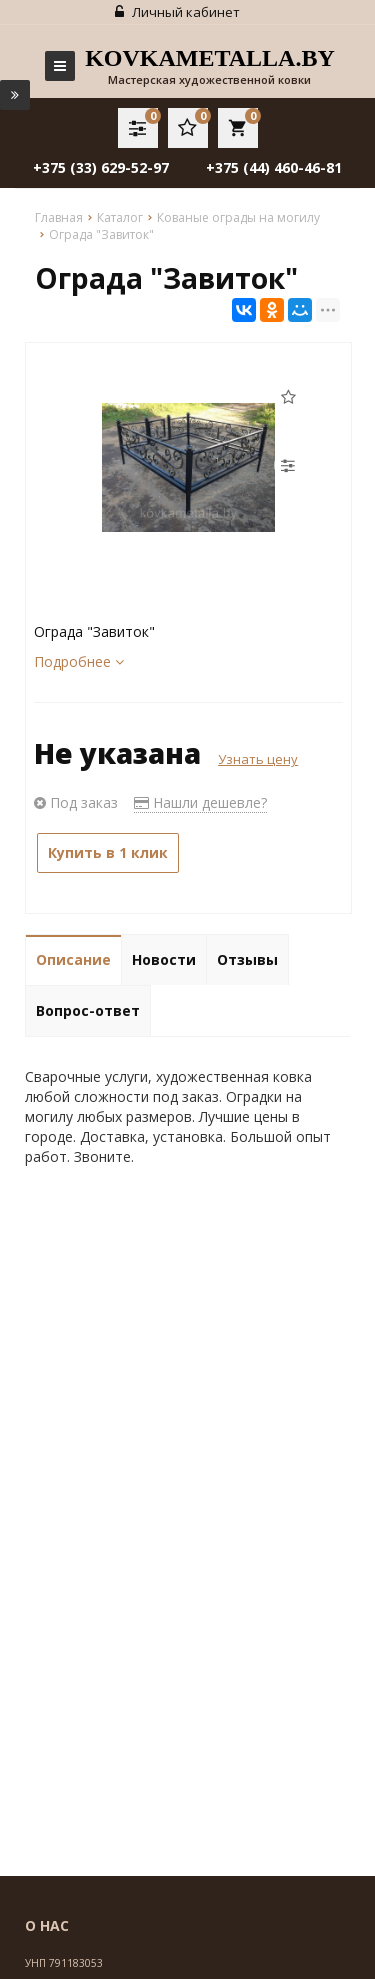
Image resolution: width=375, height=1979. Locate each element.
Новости (164, 959)
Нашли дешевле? (200, 802)
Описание (73, 959)
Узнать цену (258, 759)
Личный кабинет (177, 12)
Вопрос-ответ (88, 1010)
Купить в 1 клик (108, 852)
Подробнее (79, 661)
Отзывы (247, 959)
